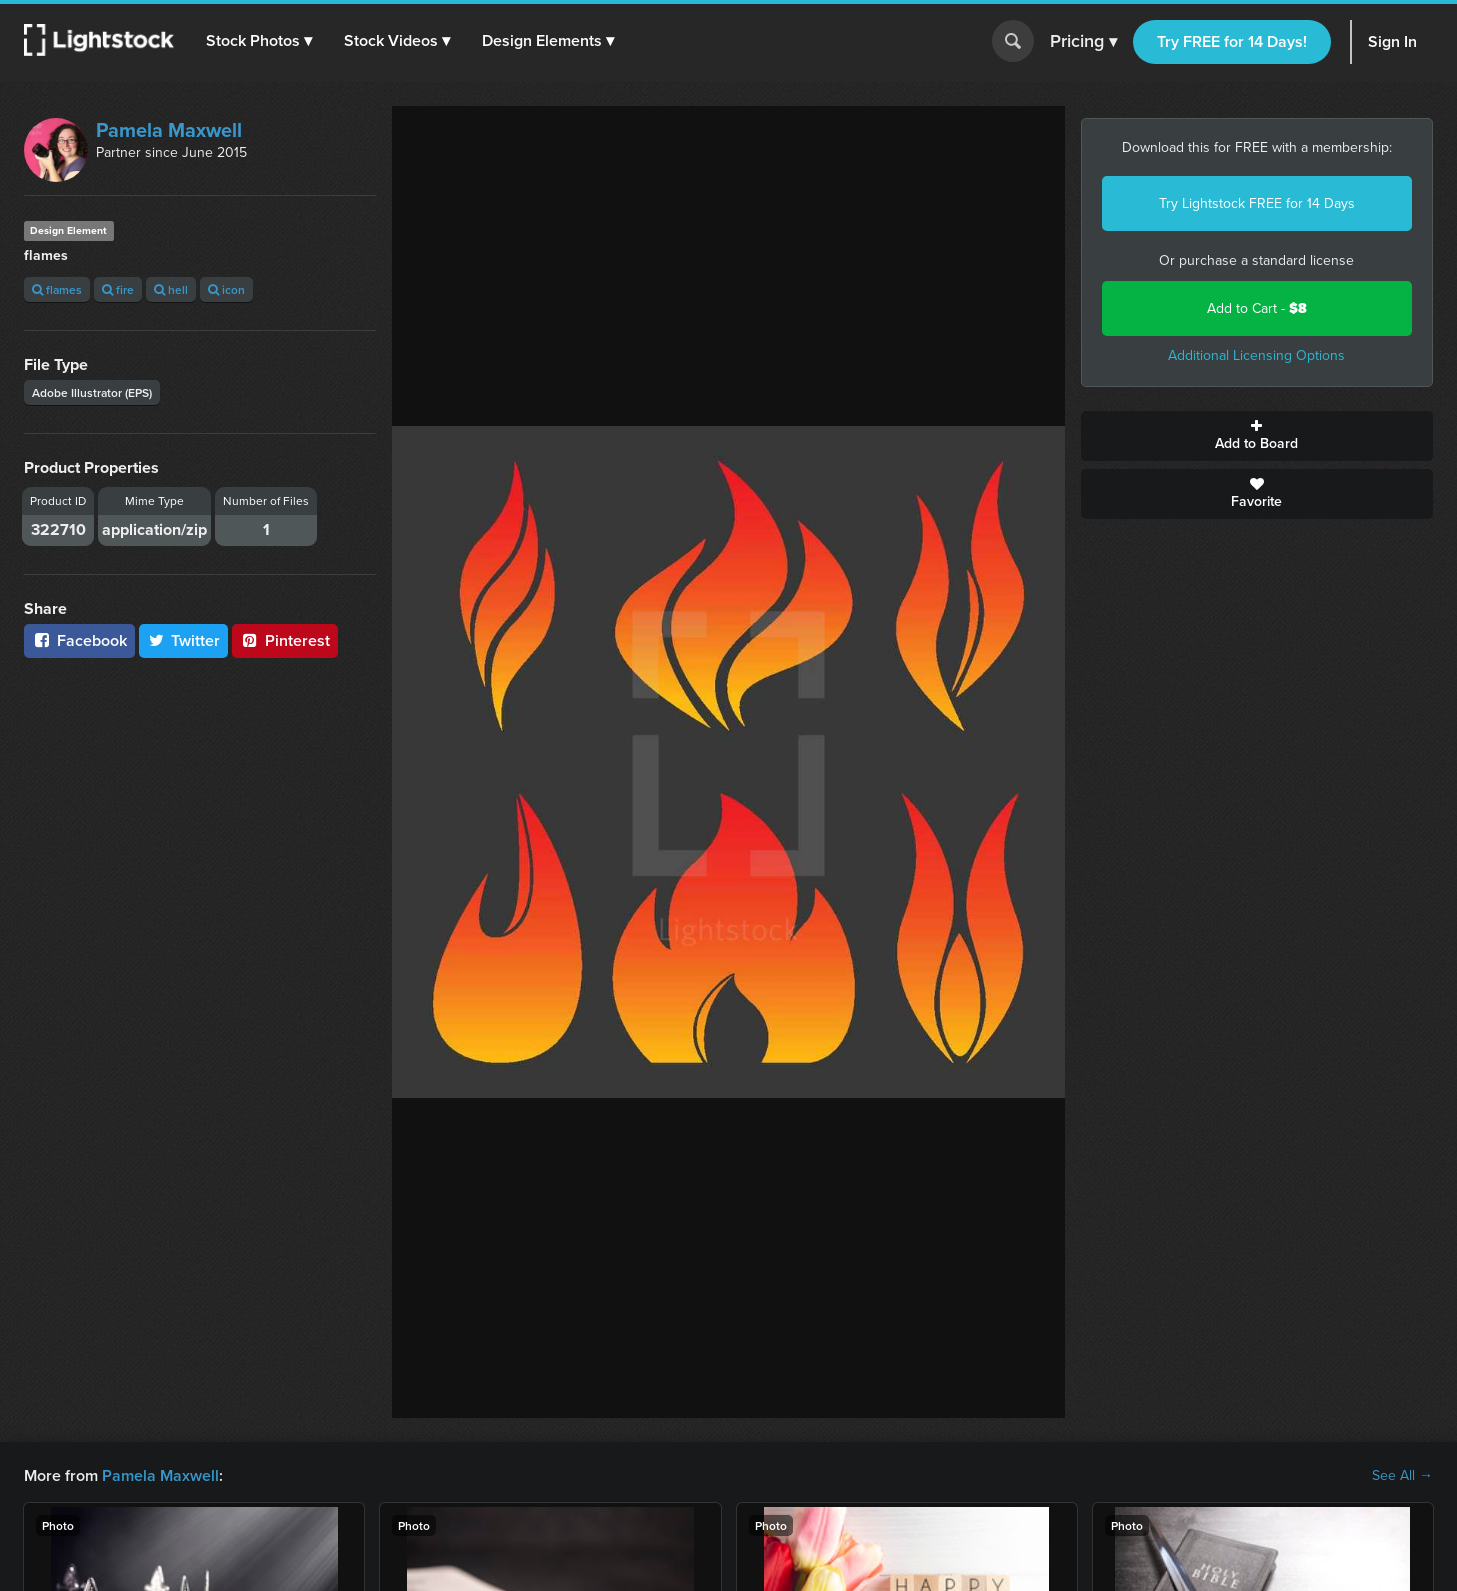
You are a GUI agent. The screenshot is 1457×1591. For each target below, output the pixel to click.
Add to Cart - (1257, 308)
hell (171, 289)
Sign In (1392, 41)
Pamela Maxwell (169, 130)
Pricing (1083, 42)
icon (226, 289)
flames (57, 289)
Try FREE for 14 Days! (1232, 41)
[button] (259, 41)
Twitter (184, 640)
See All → (1402, 1476)
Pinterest (285, 640)
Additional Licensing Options (1256, 355)
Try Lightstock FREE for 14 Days (1257, 203)
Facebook (79, 640)
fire (118, 289)
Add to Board (1257, 436)
